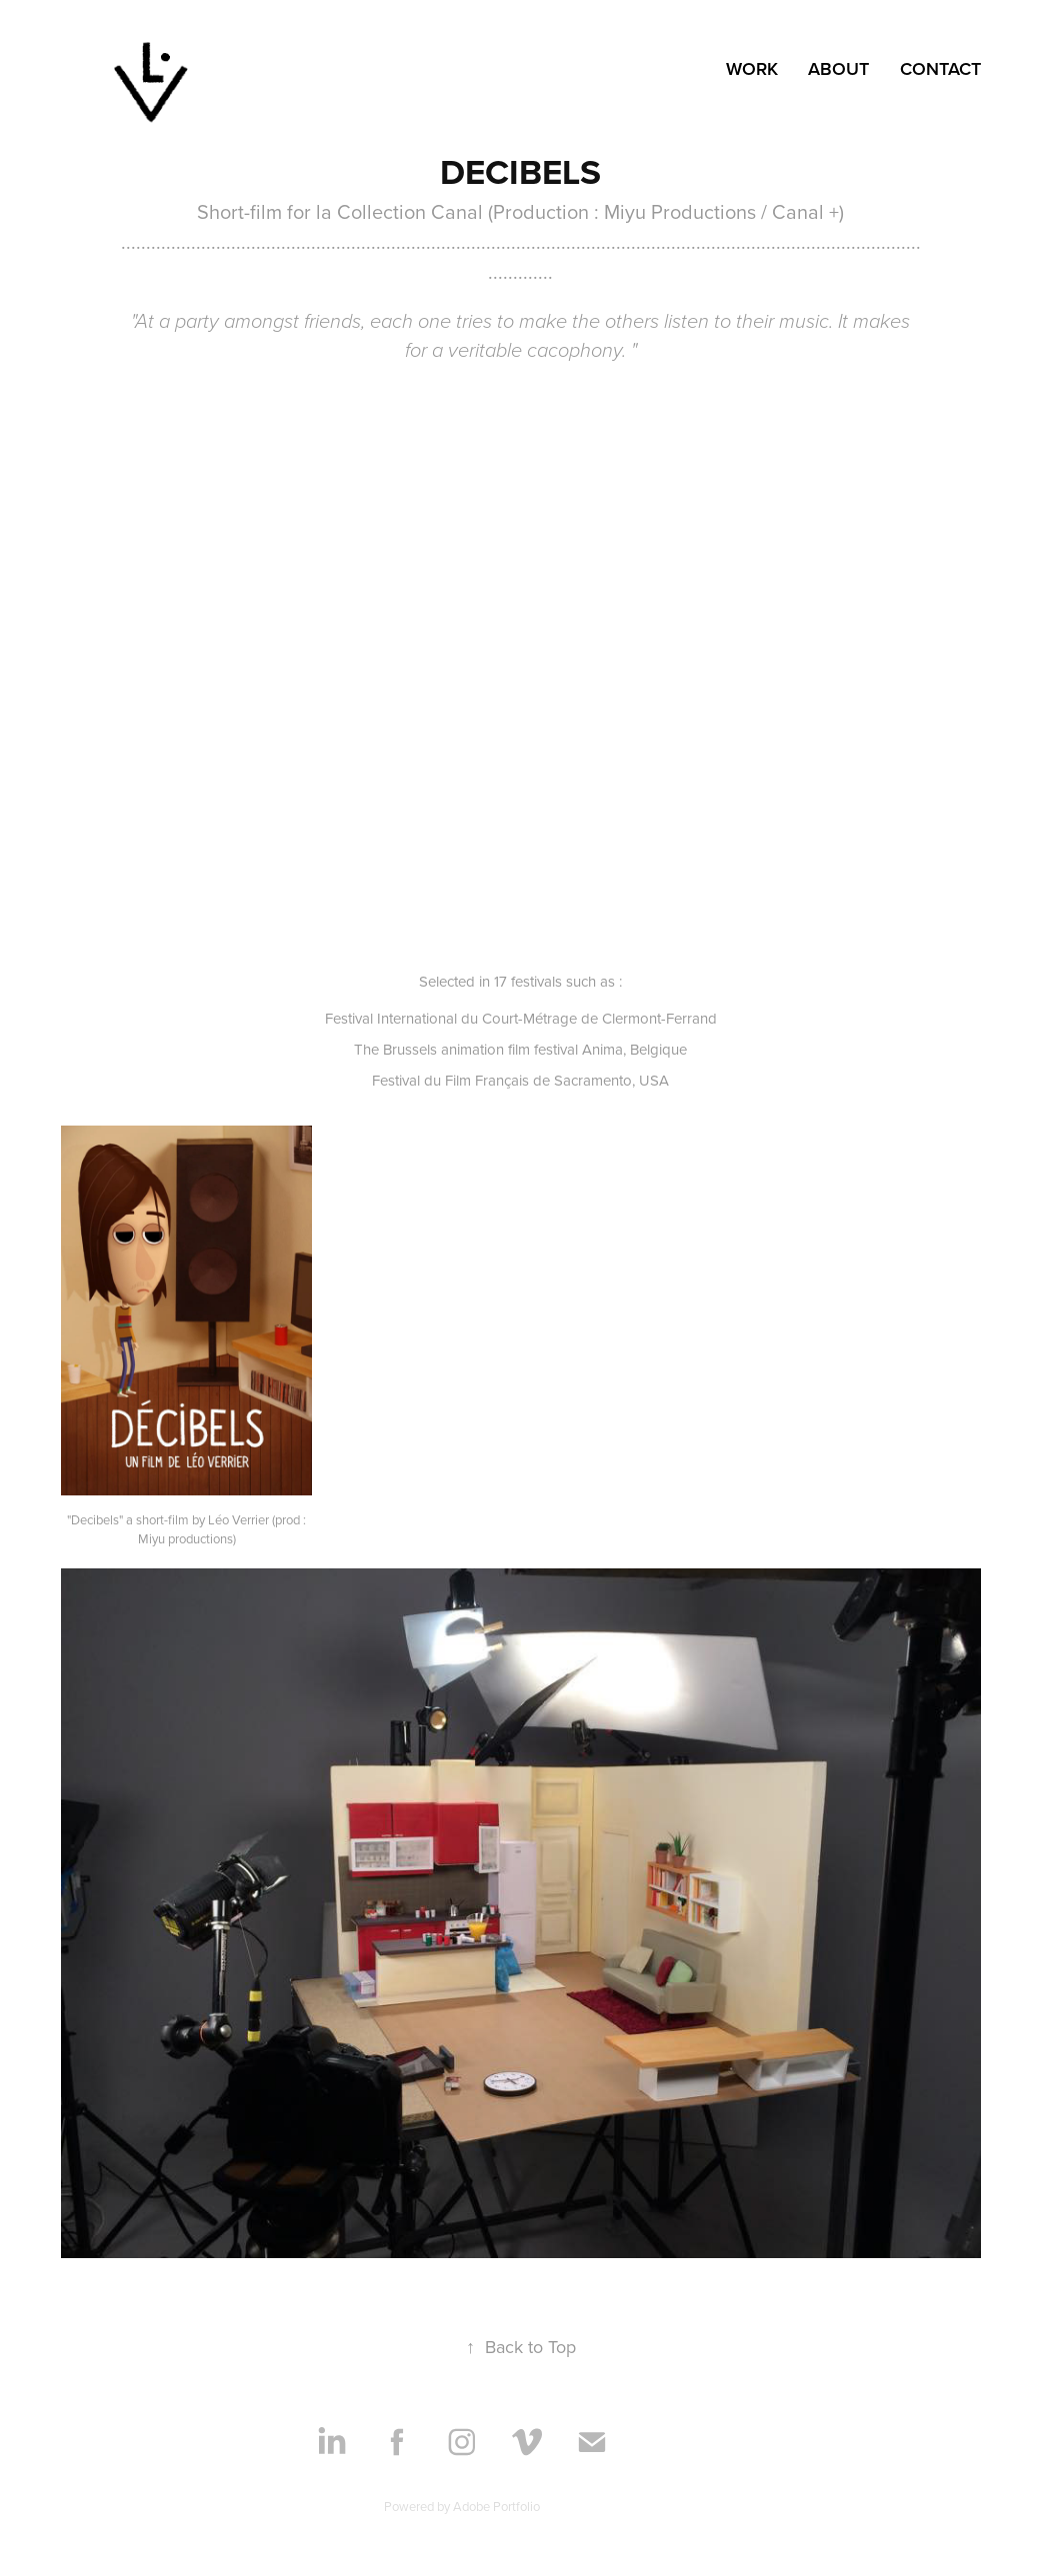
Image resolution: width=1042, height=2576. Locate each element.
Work (752, 68)
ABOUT (838, 68)
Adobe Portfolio (496, 2506)
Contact (940, 68)
